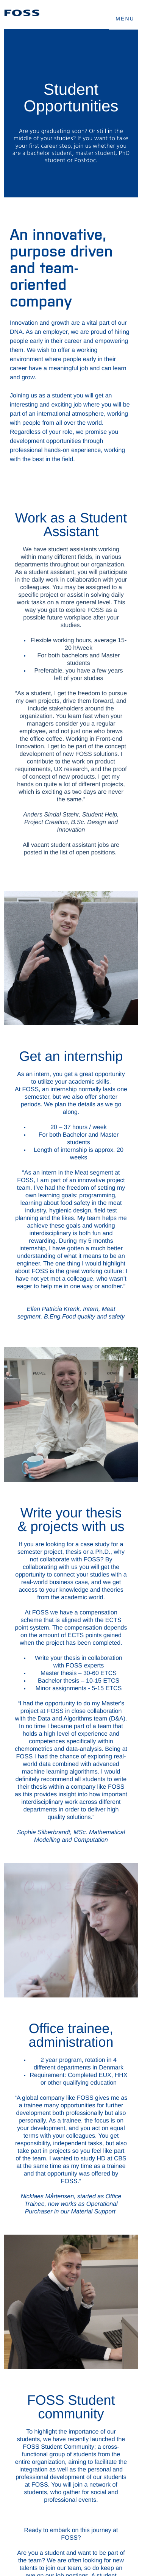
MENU (124, 19)
